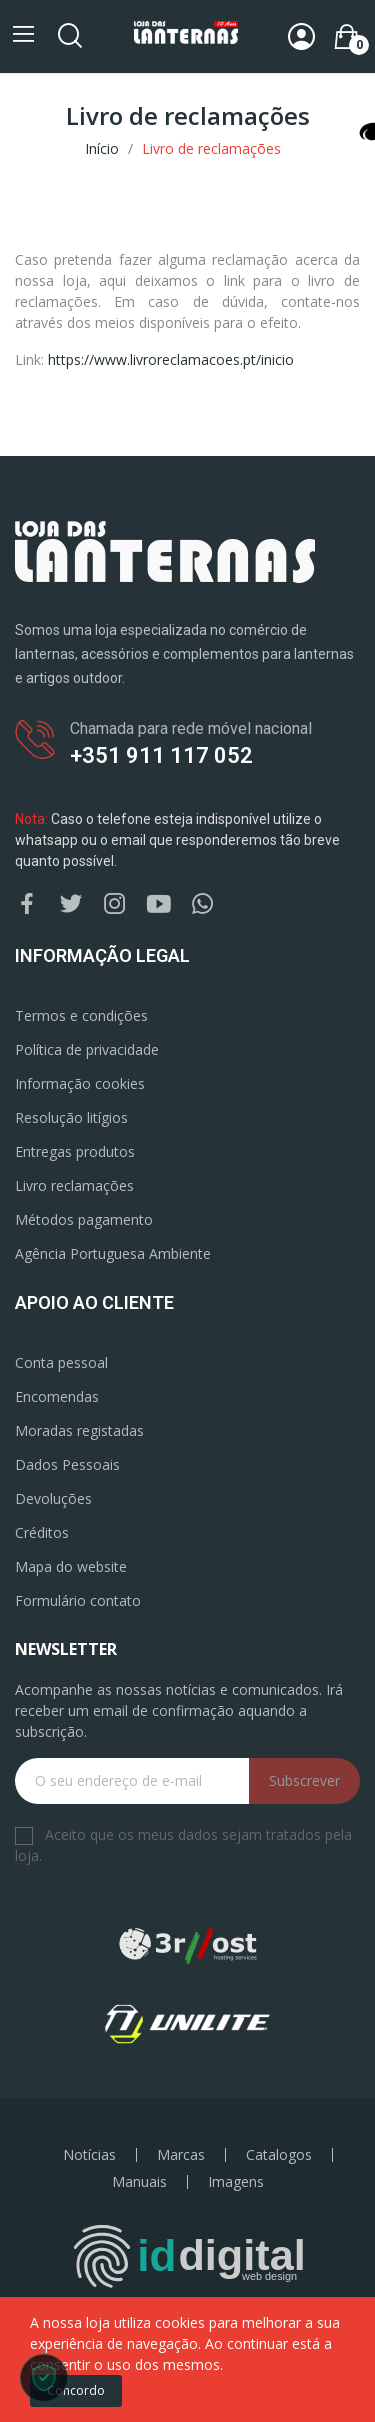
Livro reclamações (74, 1185)
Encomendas (57, 1396)
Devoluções (53, 1498)
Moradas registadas (79, 1430)
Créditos (42, 1532)
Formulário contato (78, 1600)
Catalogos (279, 2155)
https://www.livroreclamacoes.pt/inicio (171, 359)
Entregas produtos (75, 1151)
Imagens (236, 2182)
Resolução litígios (71, 1117)
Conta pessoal (61, 1362)
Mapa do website (71, 1566)
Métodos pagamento (84, 1219)
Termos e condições (81, 1015)
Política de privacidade (87, 1049)
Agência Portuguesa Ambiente (113, 1253)
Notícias (89, 2155)
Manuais (139, 2182)
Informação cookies (80, 1083)
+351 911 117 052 (161, 755)
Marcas (181, 2155)
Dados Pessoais (67, 1464)
